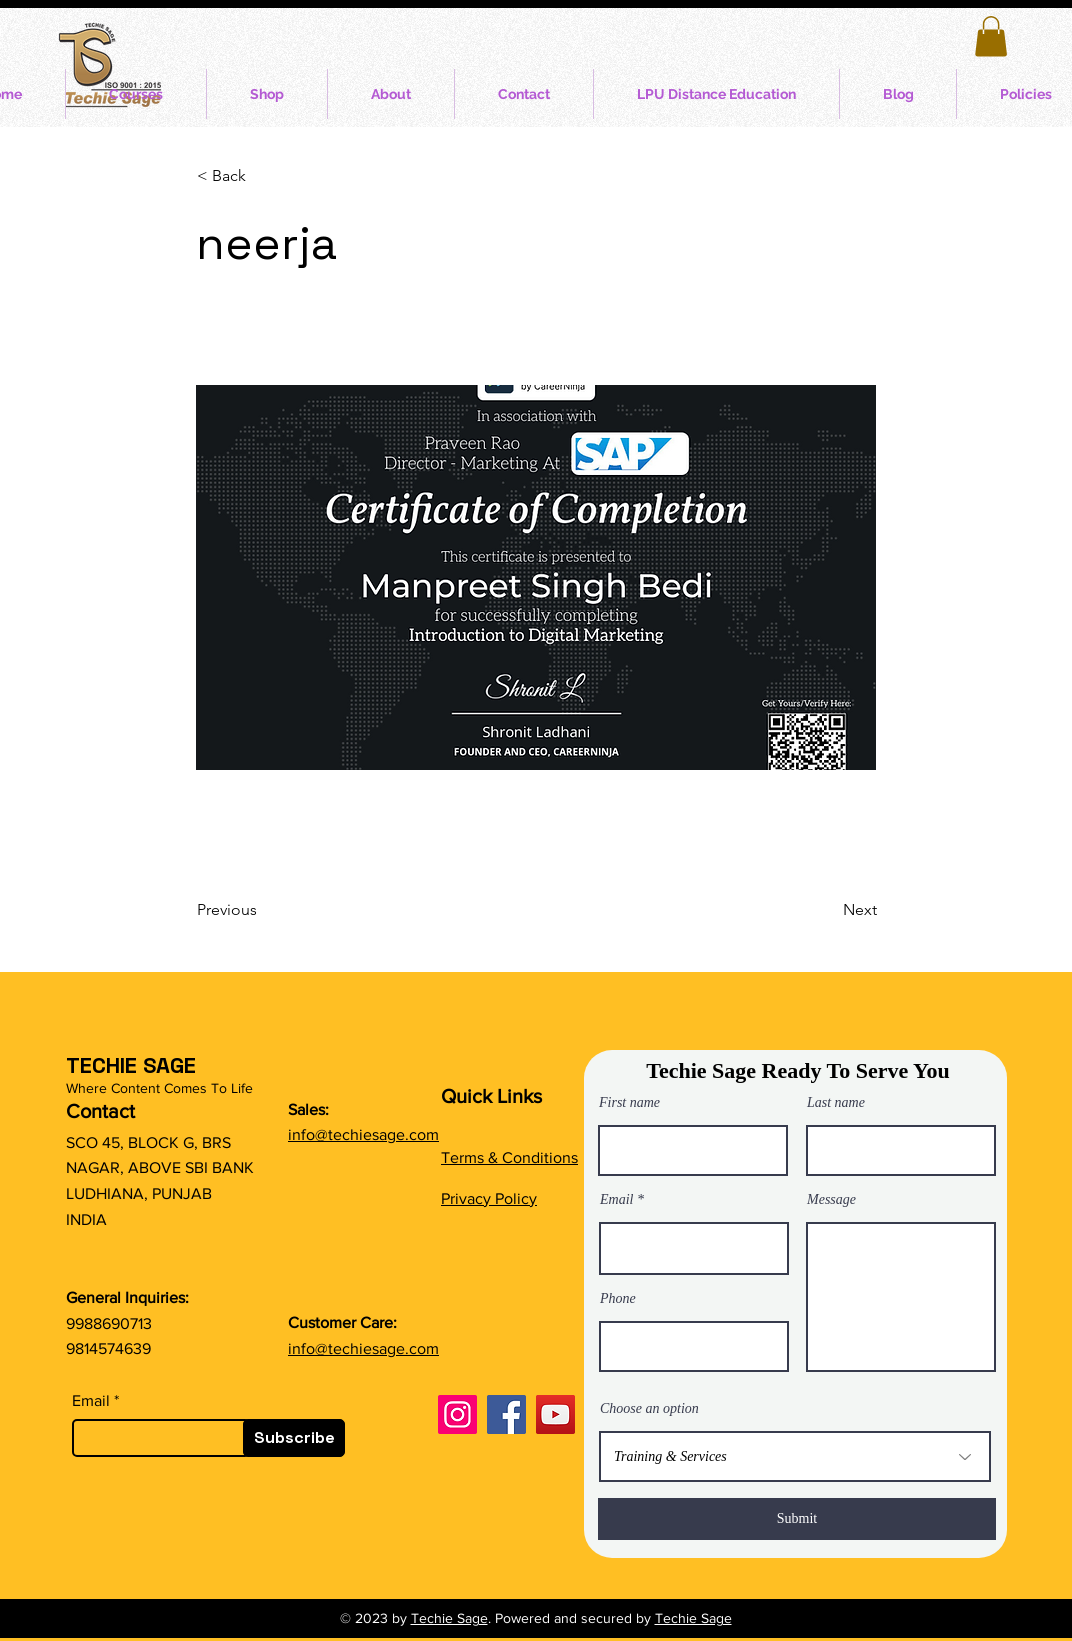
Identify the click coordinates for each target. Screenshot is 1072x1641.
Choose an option (649, 1409)
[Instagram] (457, 1414)
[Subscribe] (294, 1438)
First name (629, 1103)
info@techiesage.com (363, 1134)
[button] (991, 36)
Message (831, 1200)
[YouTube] (555, 1414)
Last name (836, 1103)
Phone (618, 1299)
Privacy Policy (489, 1198)
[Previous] (263, 910)
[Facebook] (506, 1414)
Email (91, 1401)
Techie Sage (449, 1618)
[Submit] (797, 1519)
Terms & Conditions (509, 1157)
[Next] (827, 910)
